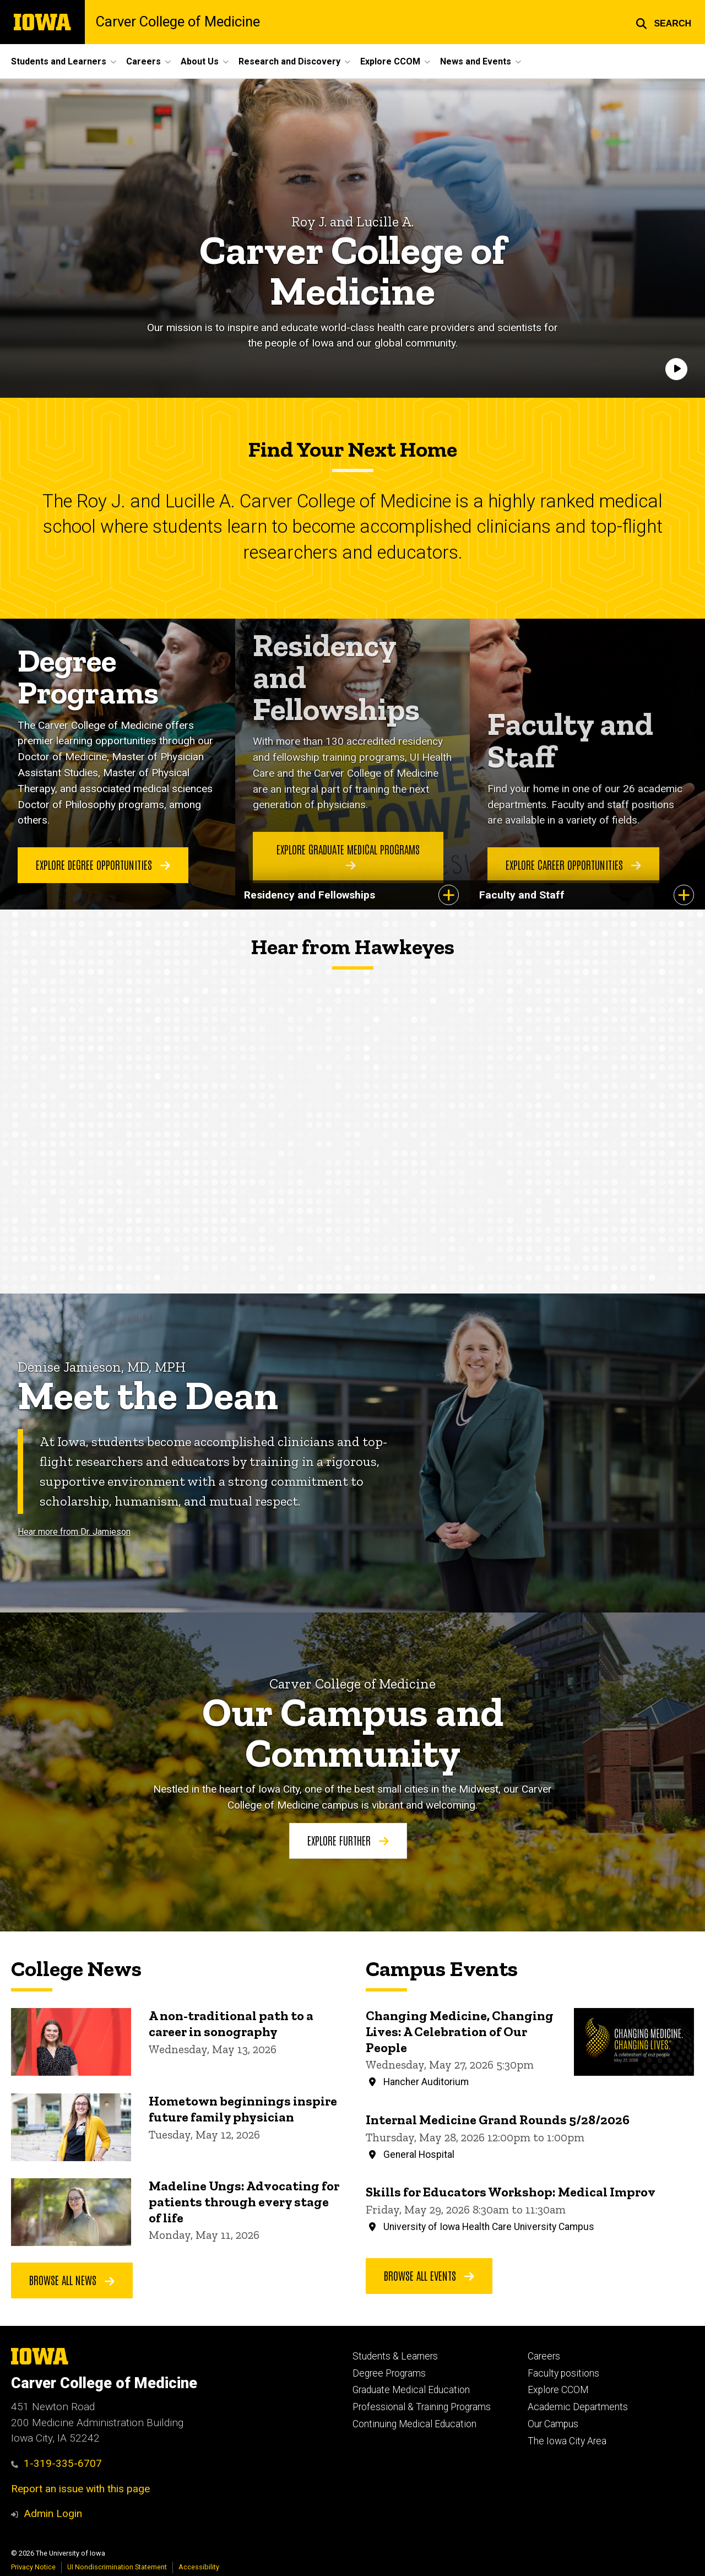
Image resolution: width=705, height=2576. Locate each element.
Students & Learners (395, 2356)
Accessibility (198, 2567)
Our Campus (553, 2423)
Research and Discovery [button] (289, 61)
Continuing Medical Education (414, 2423)
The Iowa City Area (567, 2441)
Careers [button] (143, 61)
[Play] (676, 370)
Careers (544, 2356)
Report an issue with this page (80, 2488)
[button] (663, 22)
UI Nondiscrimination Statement (117, 2567)
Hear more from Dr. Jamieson (74, 1532)
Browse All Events (429, 2275)
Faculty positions (563, 2373)
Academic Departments (578, 2406)
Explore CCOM (558, 2389)
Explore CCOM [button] (390, 61)
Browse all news (72, 2279)
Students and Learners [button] (58, 61)
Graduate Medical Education (411, 2389)
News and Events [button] (475, 61)
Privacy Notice (33, 2567)
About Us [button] (200, 61)
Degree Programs (389, 2373)
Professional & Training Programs (421, 2406)
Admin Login (53, 2513)
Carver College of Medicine (178, 22)
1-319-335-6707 (56, 2463)
